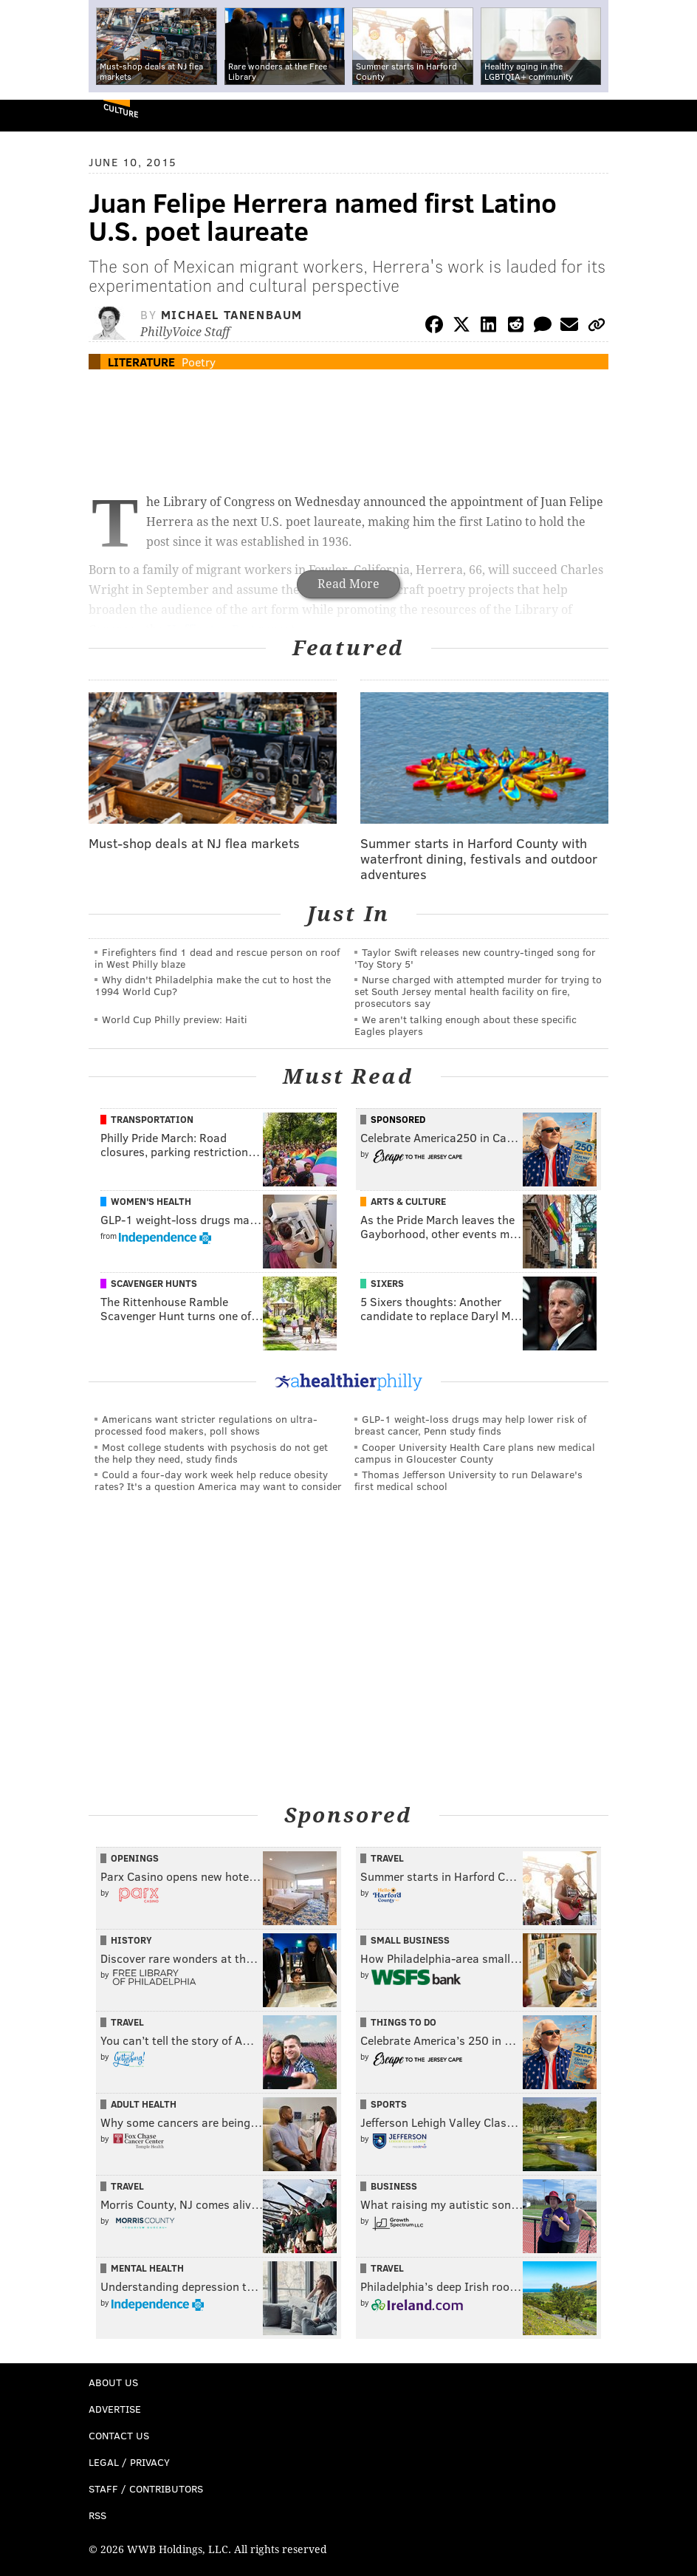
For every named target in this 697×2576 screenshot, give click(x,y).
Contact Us (119, 2435)
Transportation (152, 1119)
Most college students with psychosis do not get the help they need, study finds (211, 1453)
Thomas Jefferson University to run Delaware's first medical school (468, 1480)
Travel (387, 1858)
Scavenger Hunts (154, 1283)
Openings (135, 1858)
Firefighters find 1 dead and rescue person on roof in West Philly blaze (217, 958)
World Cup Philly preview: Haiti (174, 1019)
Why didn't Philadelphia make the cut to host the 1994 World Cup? (213, 985)
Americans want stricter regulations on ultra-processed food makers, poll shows (206, 1425)
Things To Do (403, 2022)
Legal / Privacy (129, 2462)
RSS (97, 2515)
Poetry (199, 361)
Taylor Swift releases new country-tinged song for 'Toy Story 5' (475, 958)
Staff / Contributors (146, 2488)
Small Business (410, 1940)
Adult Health (143, 2104)
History (131, 1940)
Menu (673, 115)
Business (394, 2186)
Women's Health (151, 1201)
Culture (120, 110)
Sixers (387, 1283)
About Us (113, 2382)
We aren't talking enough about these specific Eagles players (465, 1025)
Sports (389, 2104)
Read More (348, 584)
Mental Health (147, 2268)
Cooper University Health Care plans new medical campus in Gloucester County (474, 1453)
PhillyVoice (36, 115)
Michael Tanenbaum (232, 314)
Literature (141, 361)
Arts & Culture (408, 1201)
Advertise (115, 2409)
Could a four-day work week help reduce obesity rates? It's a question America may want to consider (218, 1480)
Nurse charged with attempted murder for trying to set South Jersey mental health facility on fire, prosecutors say (478, 991)
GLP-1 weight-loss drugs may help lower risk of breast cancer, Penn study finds (470, 1425)
